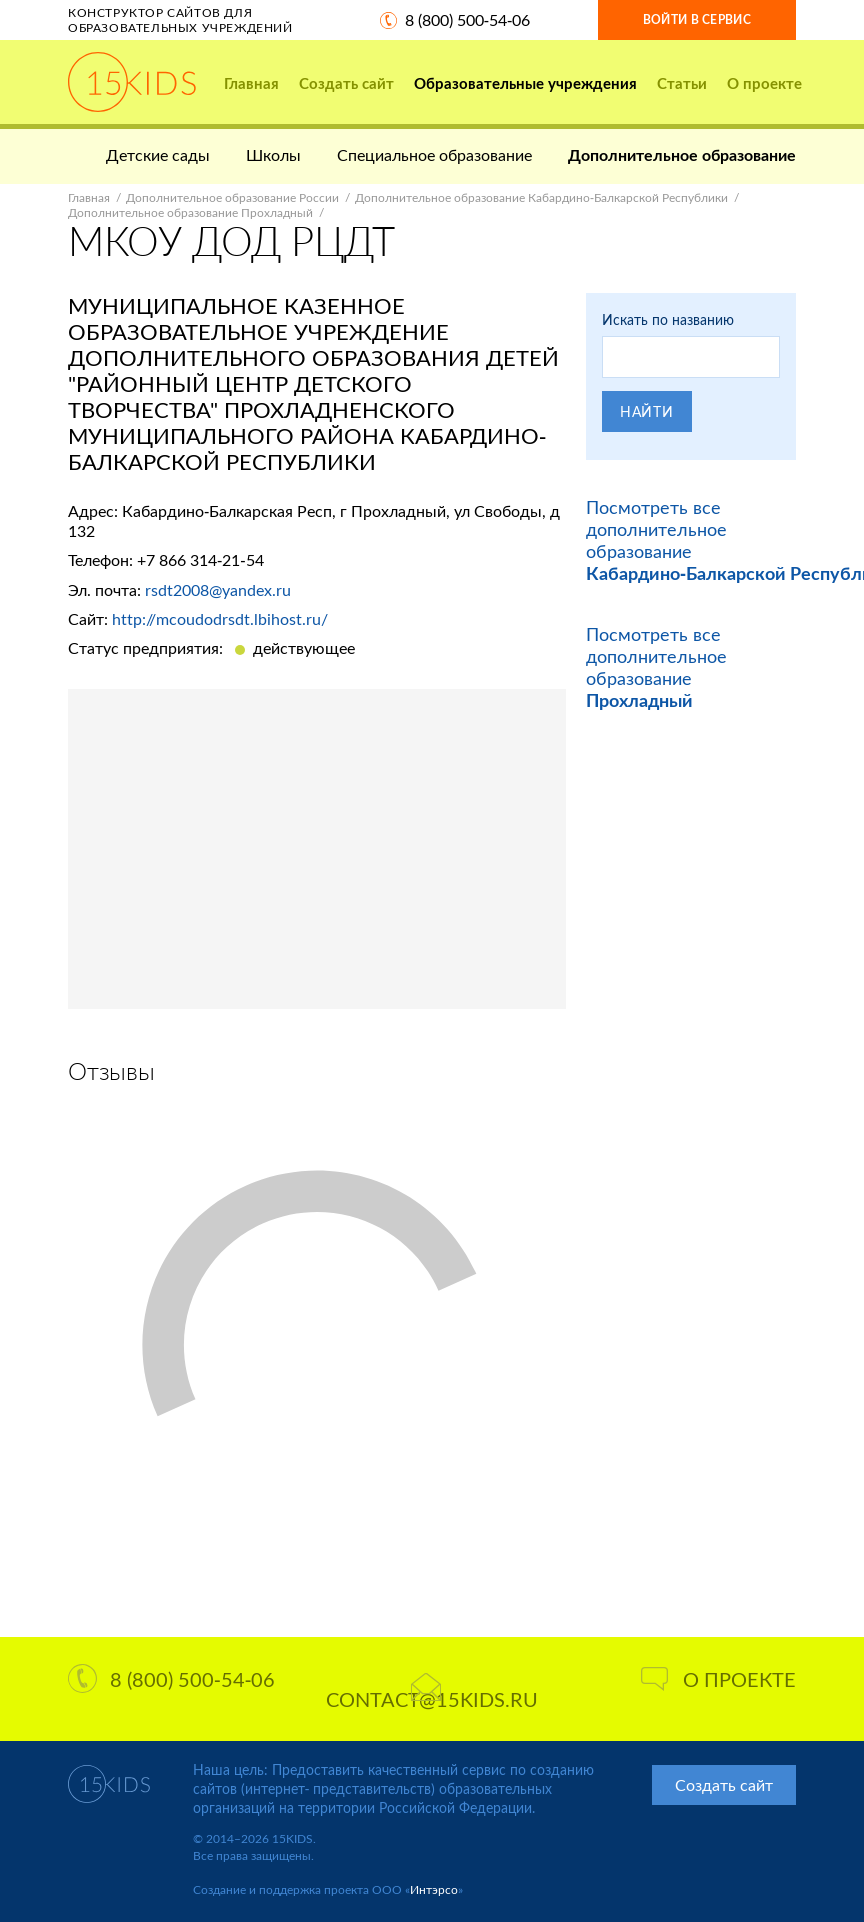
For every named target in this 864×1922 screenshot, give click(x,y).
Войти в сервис (697, 19)
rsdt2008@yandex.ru (218, 589)
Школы (273, 154)
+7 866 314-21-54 (200, 559)
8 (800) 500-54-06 (468, 19)
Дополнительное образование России (232, 197)
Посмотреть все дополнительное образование (656, 667)
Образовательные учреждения (525, 83)
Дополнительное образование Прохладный (190, 212)
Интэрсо (434, 1889)
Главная (251, 83)
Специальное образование (434, 154)
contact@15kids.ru (432, 1692)
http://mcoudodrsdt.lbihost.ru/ (220, 618)
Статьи (682, 83)
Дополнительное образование (682, 154)
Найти (647, 411)
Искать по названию (668, 319)
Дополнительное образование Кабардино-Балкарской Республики (541, 197)
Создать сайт (346, 83)
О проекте (764, 83)
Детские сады (158, 154)
